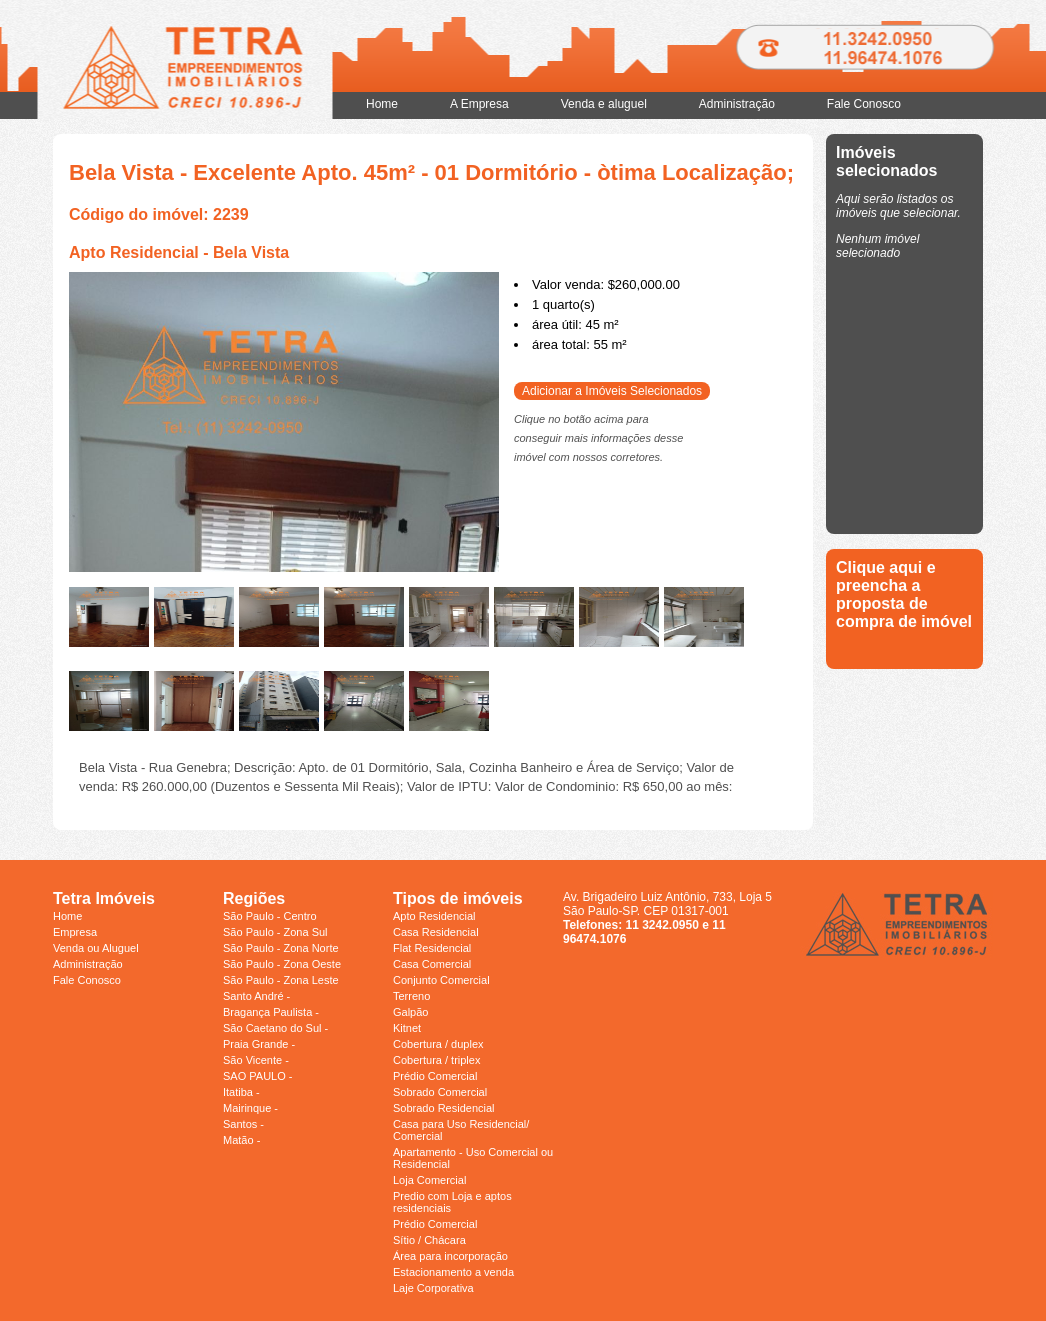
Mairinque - (250, 1108)
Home (382, 104)
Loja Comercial (429, 1180)
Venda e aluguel (604, 104)
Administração (737, 104)
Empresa (75, 932)
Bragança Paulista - (271, 1012)
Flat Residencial (432, 948)
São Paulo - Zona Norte (281, 948)
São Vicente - (256, 1060)
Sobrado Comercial (440, 1092)
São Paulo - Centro (270, 916)
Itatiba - (241, 1092)
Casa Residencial (436, 932)
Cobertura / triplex (436, 1060)
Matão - (241, 1140)
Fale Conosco (864, 104)
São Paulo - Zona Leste (281, 980)
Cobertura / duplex (438, 1044)
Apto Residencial (434, 916)
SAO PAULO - (257, 1076)
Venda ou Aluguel (96, 948)
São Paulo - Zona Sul (275, 932)
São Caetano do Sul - (275, 1028)
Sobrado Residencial (444, 1108)
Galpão (410, 1012)
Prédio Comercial (435, 1076)
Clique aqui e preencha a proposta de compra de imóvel (904, 594)
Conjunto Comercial (441, 980)
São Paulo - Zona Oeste (282, 964)
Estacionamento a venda (453, 1272)
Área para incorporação (450, 1256)
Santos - (243, 1124)
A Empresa (479, 104)
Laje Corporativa (433, 1288)
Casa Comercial (432, 964)
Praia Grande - (259, 1044)
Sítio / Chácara (429, 1240)
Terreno (411, 996)
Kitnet (407, 1028)
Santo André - (256, 996)
